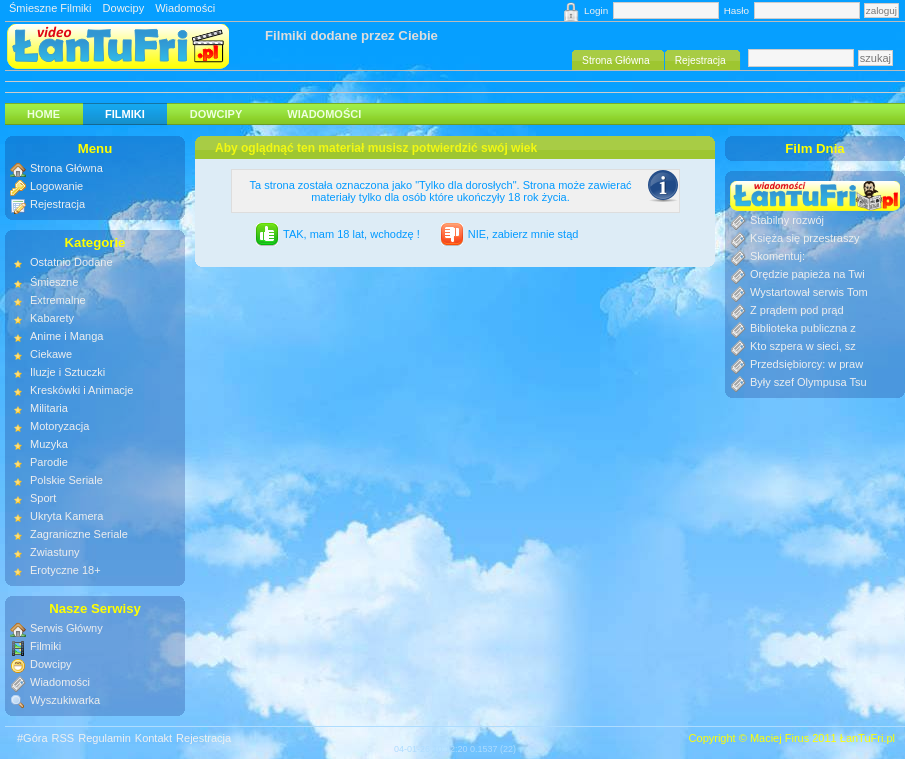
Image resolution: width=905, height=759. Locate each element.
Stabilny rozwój (787, 220)
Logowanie (56, 186)
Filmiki (125, 114)
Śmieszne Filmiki (50, 8)
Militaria (49, 408)
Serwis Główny (66, 628)
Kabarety (52, 318)
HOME (43, 114)
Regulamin (104, 738)
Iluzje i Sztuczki (67, 372)
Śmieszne (54, 282)
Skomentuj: (777, 256)
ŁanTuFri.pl (867, 738)
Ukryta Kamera (66, 516)
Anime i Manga (66, 336)
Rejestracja (57, 204)
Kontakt (153, 738)
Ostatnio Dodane (71, 262)
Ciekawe (51, 354)
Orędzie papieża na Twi (807, 274)
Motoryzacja (59, 426)
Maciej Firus (779, 738)
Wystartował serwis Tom (809, 292)
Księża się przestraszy (804, 238)
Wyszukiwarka (65, 700)
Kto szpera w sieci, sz (803, 346)
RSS (63, 738)
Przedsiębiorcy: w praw (806, 364)
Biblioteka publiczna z (803, 328)
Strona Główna (66, 168)
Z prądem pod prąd (797, 310)
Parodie (49, 462)
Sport (43, 498)
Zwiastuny (55, 552)
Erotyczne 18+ (65, 570)
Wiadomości (185, 8)
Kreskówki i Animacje (81, 390)
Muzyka (49, 444)
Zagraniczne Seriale (79, 534)
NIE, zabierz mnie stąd (523, 234)
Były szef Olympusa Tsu (808, 382)
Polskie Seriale (66, 480)
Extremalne (58, 300)
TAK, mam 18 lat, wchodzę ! (351, 234)
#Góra (32, 738)
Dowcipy (124, 8)
